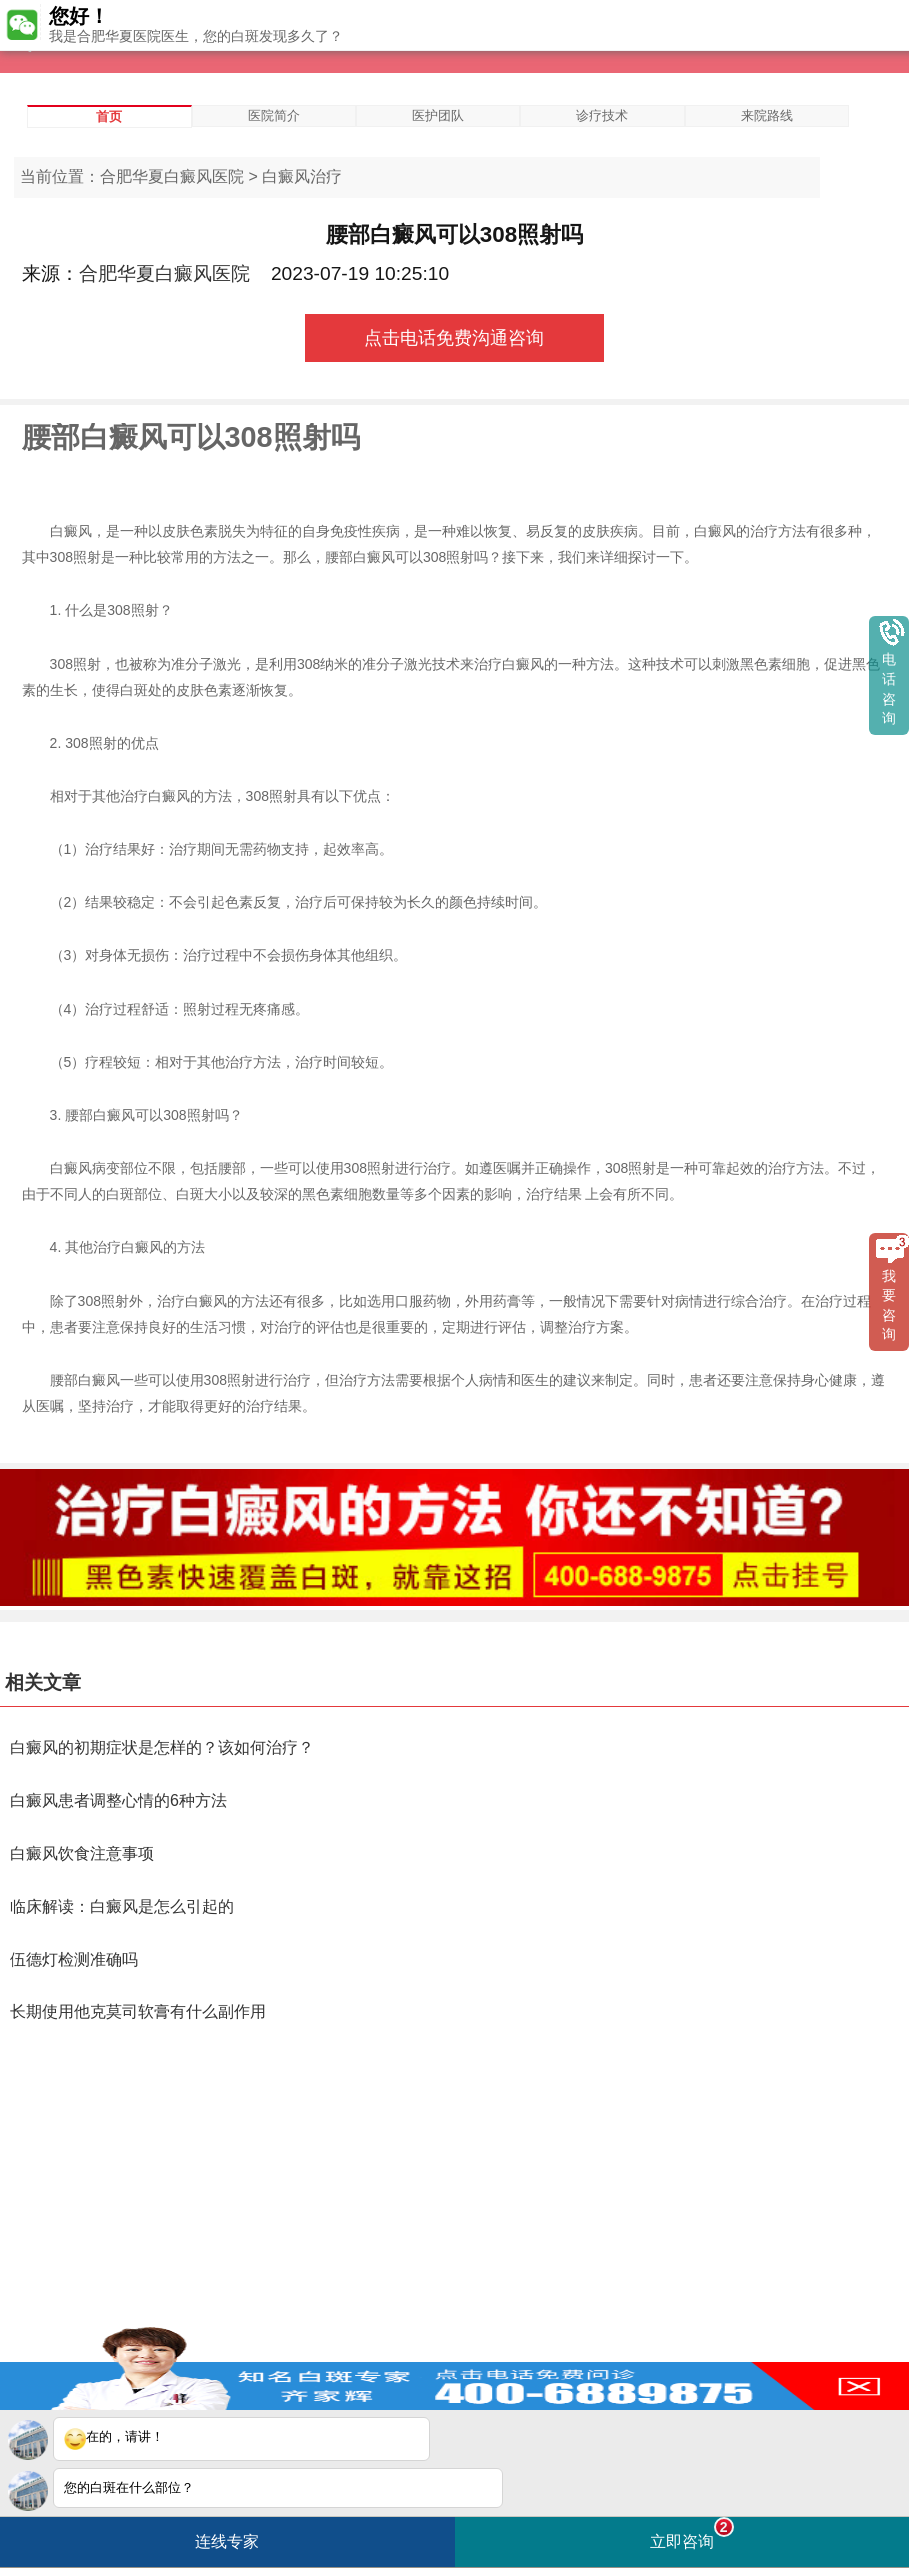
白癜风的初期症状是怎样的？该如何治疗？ (162, 1747)
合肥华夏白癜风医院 (172, 176)
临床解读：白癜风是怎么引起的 (122, 1906)
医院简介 (274, 115)
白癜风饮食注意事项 (82, 1853)
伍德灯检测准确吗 (74, 1959)
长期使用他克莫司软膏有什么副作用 (138, 2011)
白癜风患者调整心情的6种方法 (118, 1800)
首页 (109, 116)
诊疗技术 (602, 115)
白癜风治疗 (302, 176)
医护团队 (438, 115)
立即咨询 (692, 2533)
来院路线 (767, 115)
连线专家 (227, 2541)
